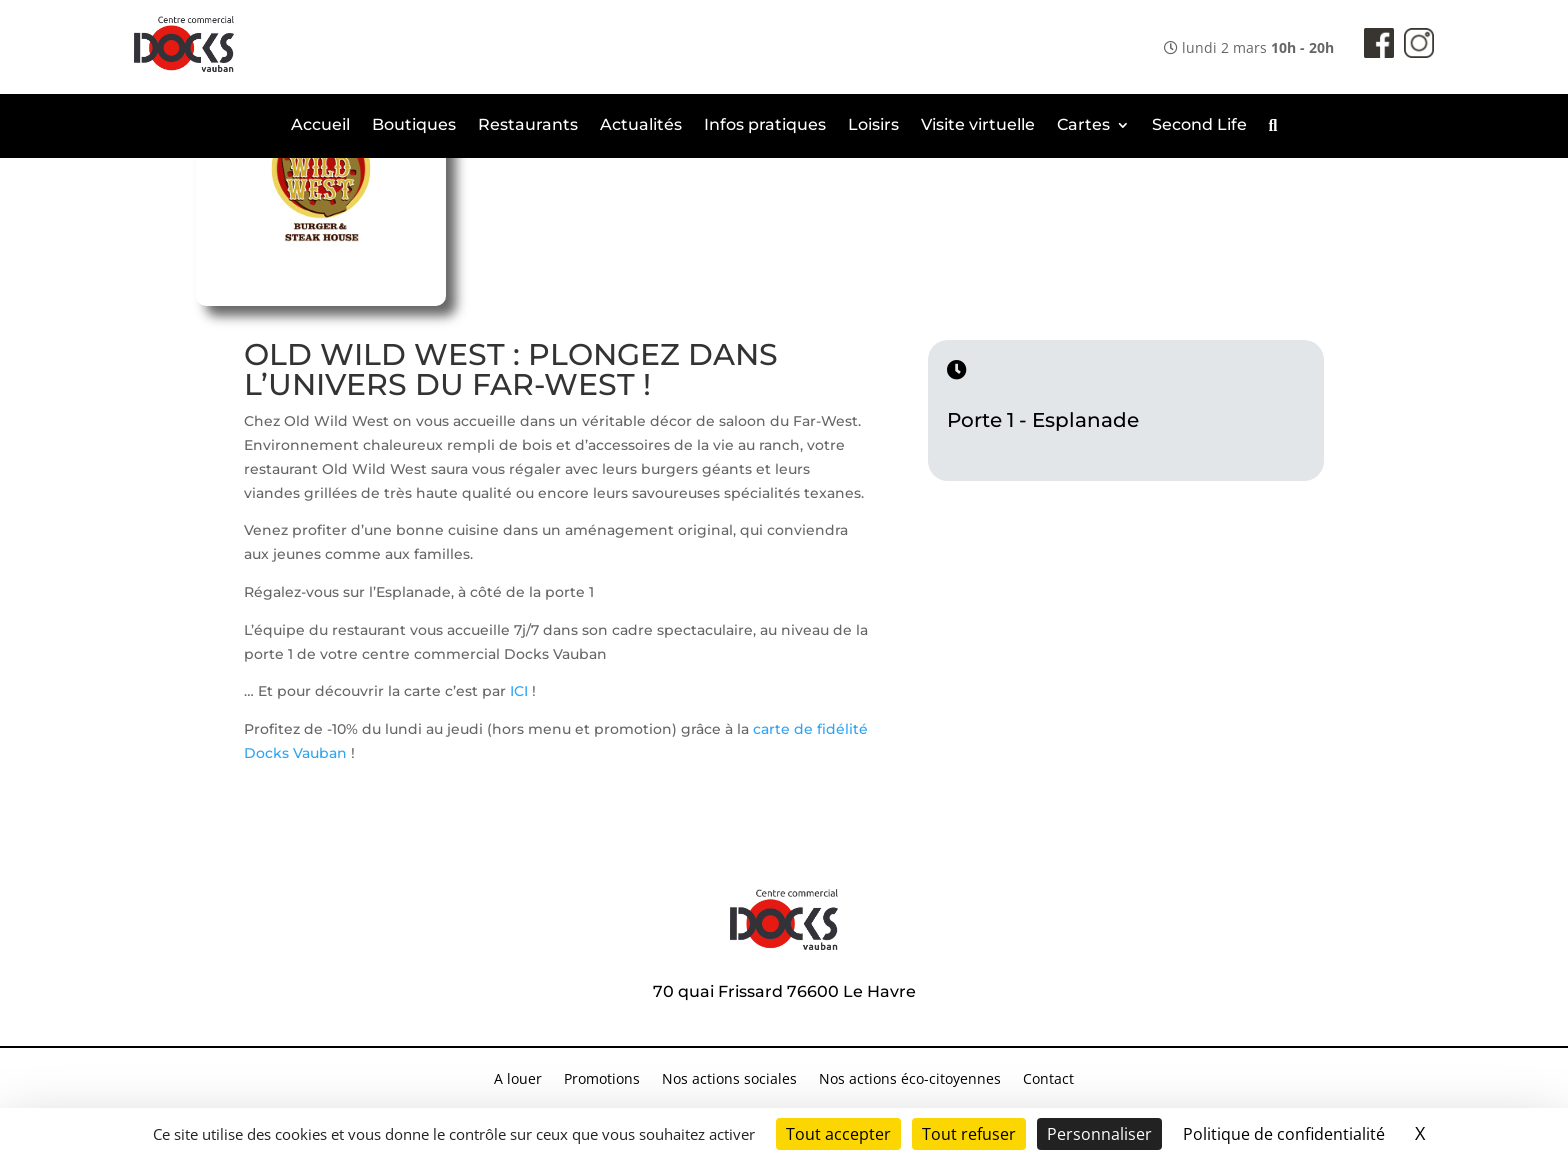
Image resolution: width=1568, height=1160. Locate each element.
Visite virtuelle (978, 126)
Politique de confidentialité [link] (1284, 1134)
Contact (1048, 1080)
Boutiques (414, 126)
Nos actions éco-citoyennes (910, 1080)
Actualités (641, 126)
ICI (521, 691)
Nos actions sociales (729, 1080)
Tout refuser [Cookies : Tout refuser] (969, 1134)
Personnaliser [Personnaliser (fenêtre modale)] (1099, 1134)
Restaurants (528, 126)
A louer (518, 1080)
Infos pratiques (765, 126)
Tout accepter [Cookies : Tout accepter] (838, 1134)
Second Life (1199, 126)
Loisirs (873, 126)
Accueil (320, 126)
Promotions (602, 1080)
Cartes (1083, 126)
